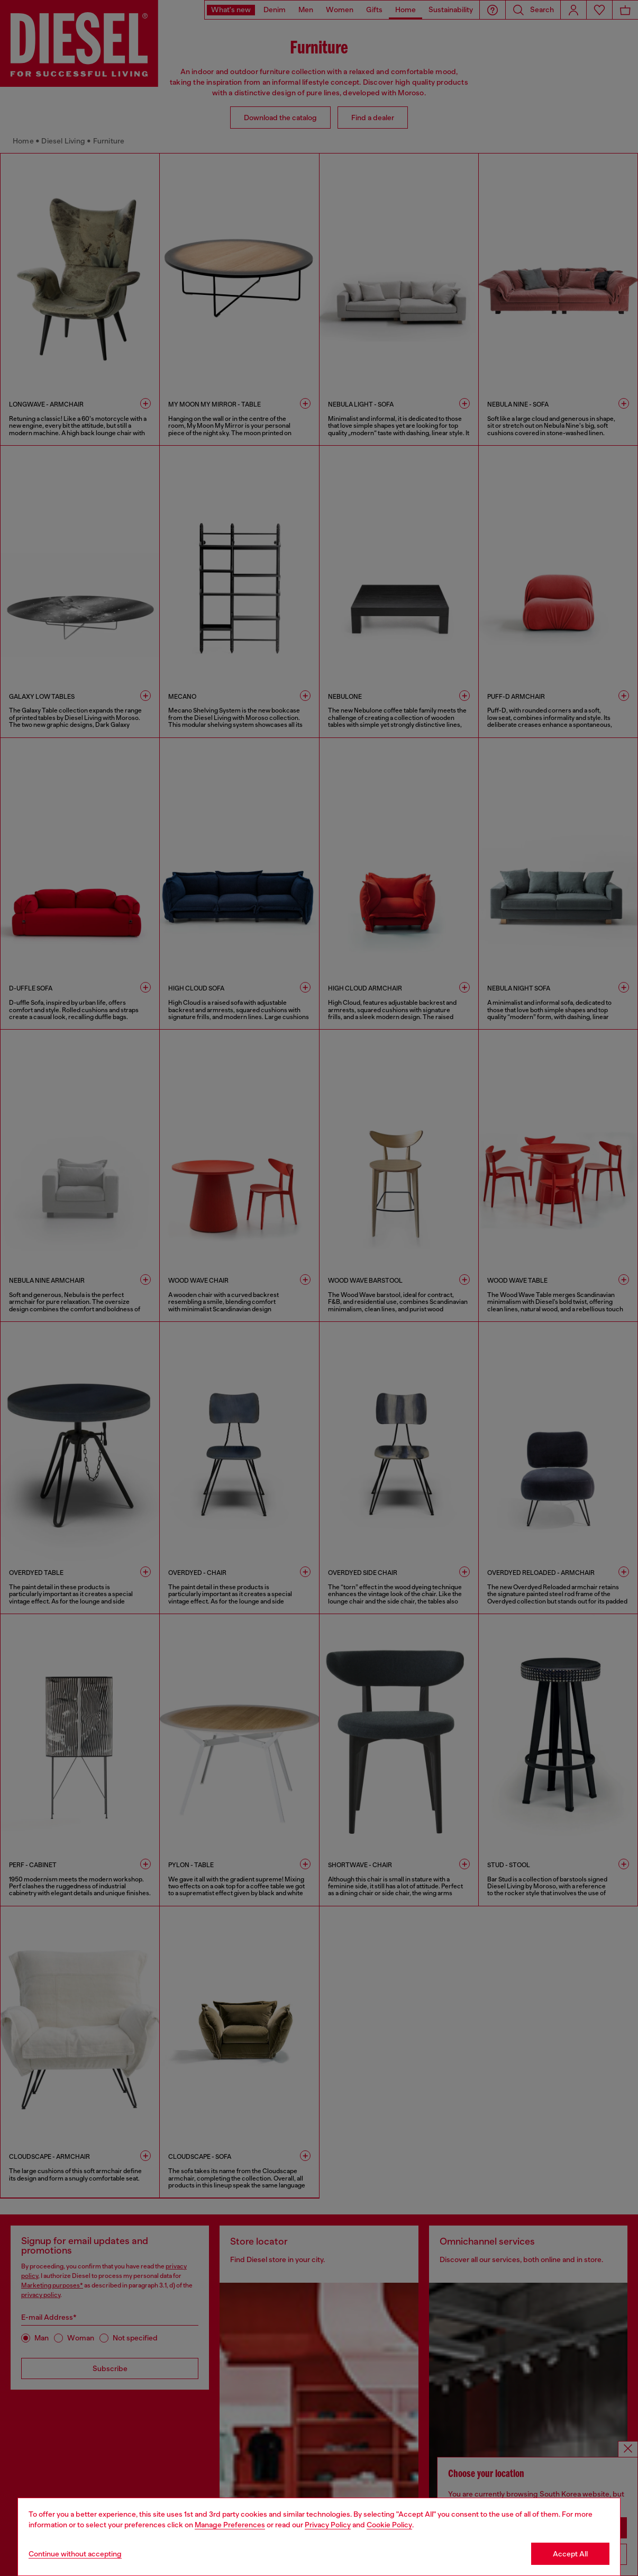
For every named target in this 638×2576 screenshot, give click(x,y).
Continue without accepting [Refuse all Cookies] (75, 2554)
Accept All (570, 2554)
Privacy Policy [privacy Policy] (328, 2524)
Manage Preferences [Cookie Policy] (230, 2524)
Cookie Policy (389, 2524)
